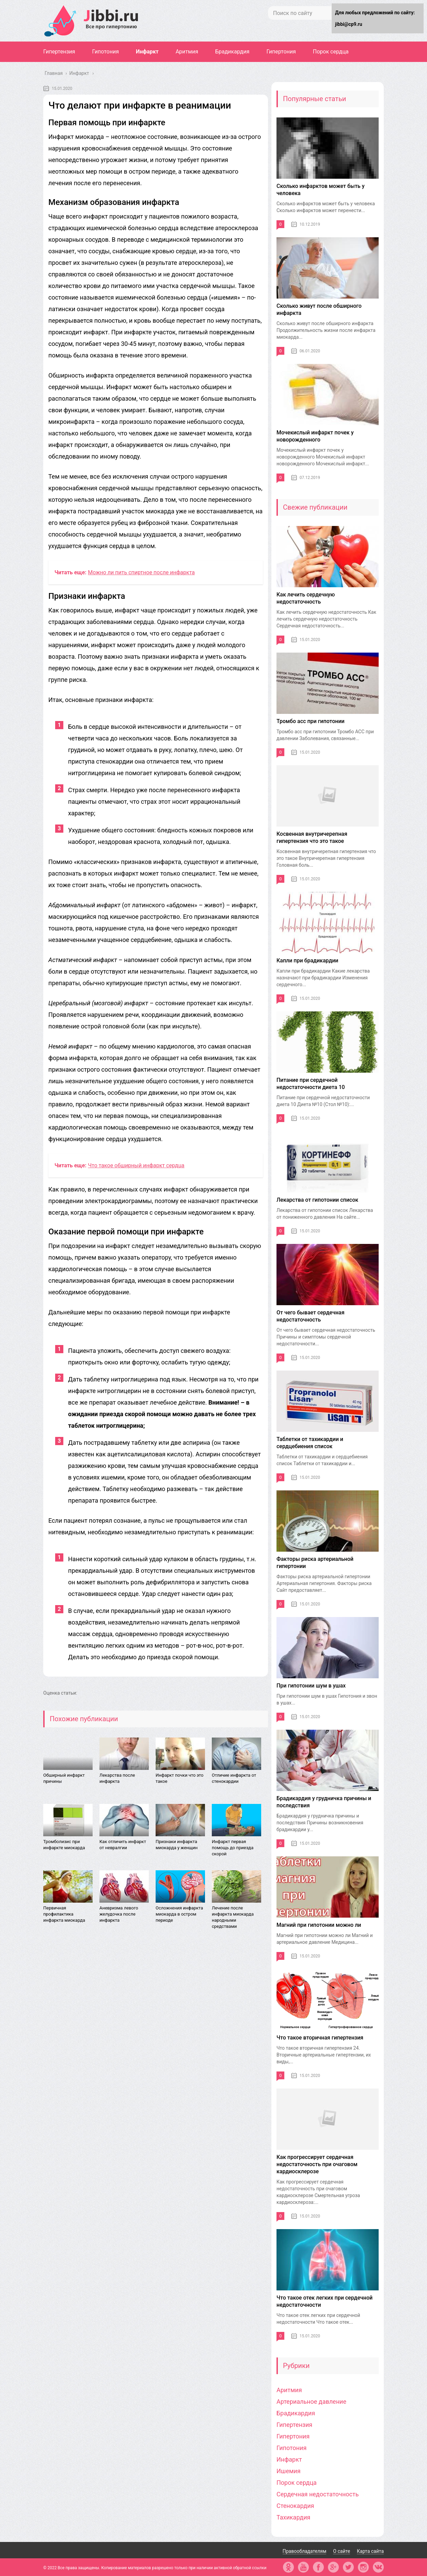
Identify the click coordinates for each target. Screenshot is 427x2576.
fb (318, 2567)
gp (333, 2567)
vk (378, 2567)
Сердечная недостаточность (317, 2494)
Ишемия (288, 2471)
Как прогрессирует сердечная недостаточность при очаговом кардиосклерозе (317, 2164)
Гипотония (105, 51)
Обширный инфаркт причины (64, 1778)
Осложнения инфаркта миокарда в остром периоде (179, 1914)
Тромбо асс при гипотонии (310, 721)
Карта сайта (370, 2551)
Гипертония (281, 51)
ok (288, 2567)
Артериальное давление (311, 2401)
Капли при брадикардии (307, 960)
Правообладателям (305, 2551)
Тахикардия (293, 2517)
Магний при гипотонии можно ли (318, 1925)
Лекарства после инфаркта (117, 1778)
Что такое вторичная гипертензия (319, 2037)
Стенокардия (295, 2505)
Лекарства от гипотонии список (317, 1200)
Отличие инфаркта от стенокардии (234, 1778)
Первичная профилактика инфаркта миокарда (64, 1914)
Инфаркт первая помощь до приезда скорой (232, 1847)
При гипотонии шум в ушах (311, 1685)
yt (303, 2567)
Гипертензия (59, 51)
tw (348, 2567)
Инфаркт (147, 51)
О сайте (341, 2551)
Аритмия (187, 51)
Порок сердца (331, 51)
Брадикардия (232, 51)
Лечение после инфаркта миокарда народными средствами (233, 1917)
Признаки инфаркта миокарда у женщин (176, 1844)
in (363, 2567)
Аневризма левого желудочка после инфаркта (118, 1914)
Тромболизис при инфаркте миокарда (64, 1844)
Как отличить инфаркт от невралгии (122, 1844)
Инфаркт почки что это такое (179, 1778)
